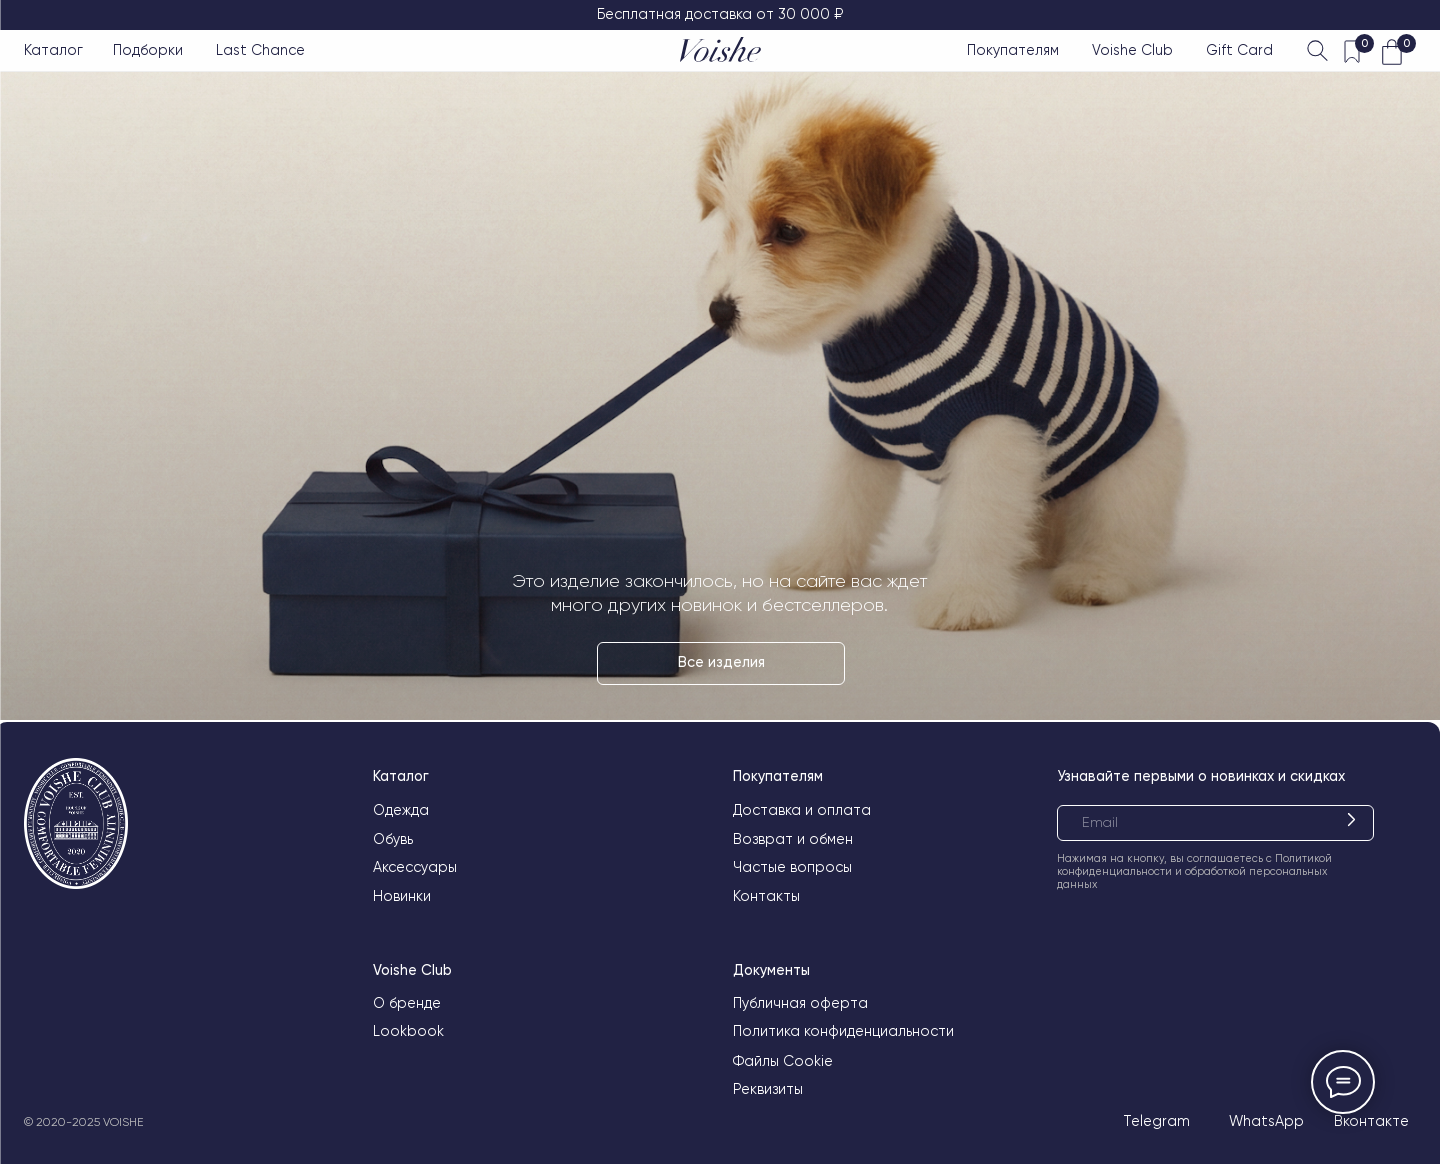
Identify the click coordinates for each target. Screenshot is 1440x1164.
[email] (1215, 823)
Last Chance (260, 50)
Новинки (402, 896)
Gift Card (1239, 50)
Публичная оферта (800, 1003)
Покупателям (1013, 50)
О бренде (407, 1003)
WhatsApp (1266, 1121)
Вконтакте (1371, 1121)
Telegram (1156, 1121)
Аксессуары (415, 867)
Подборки (148, 50)
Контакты (766, 896)
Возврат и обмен (793, 839)
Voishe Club (1132, 50)
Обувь (393, 839)
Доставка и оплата (802, 810)
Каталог (53, 50)
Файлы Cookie (783, 1061)
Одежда (401, 810)
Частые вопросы (792, 867)
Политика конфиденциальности (843, 1031)
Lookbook (408, 1031)
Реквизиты (768, 1089)
